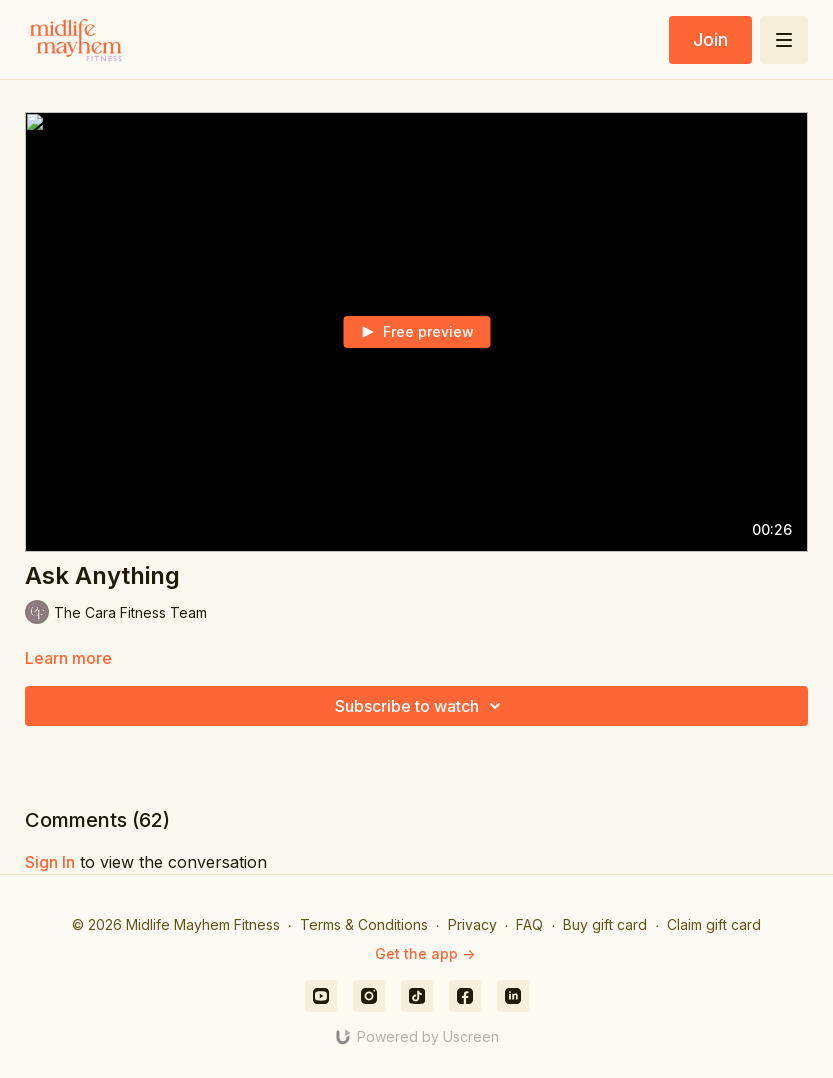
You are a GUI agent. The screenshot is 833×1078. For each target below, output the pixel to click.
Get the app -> (425, 953)
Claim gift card (714, 924)
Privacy (472, 924)
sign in (50, 862)
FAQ (529, 924)
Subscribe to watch (421, 706)
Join (710, 39)
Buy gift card (605, 924)
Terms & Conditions (364, 924)
